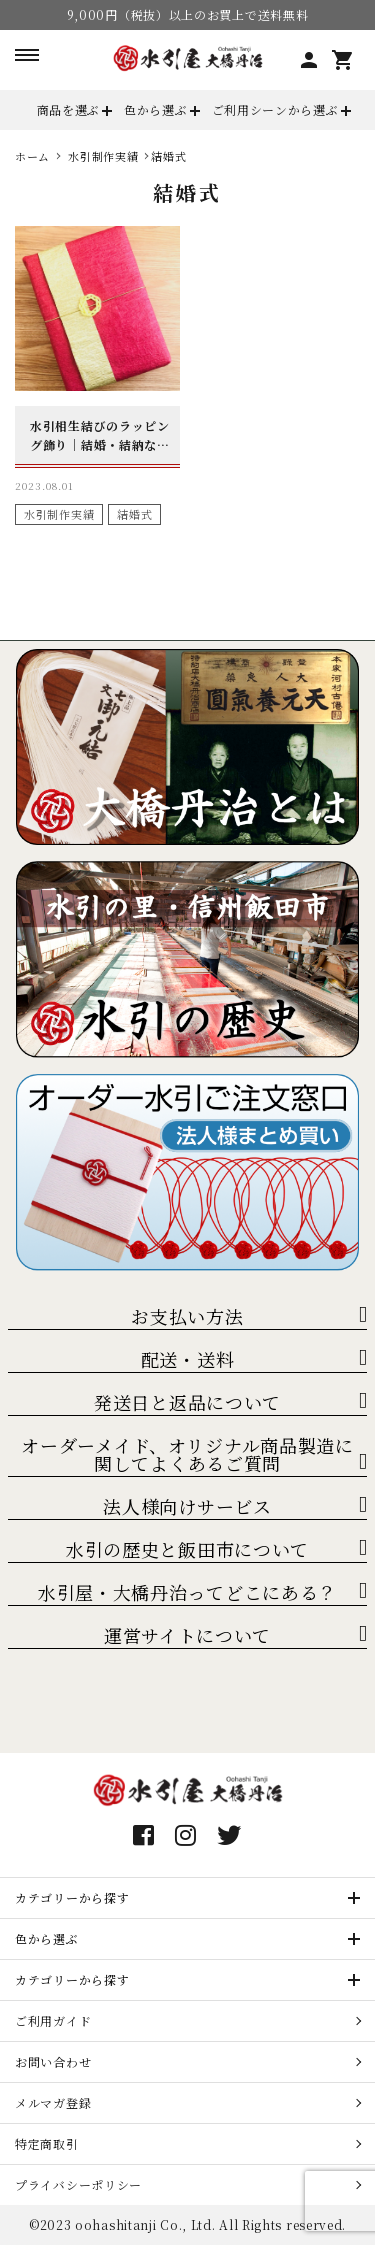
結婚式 (134, 514)
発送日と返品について (187, 1402)
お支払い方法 (187, 1316)
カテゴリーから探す (72, 1897)
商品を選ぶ (69, 109)
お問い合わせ (53, 2061)
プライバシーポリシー (78, 2184)
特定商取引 (47, 2143)
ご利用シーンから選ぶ (275, 109)
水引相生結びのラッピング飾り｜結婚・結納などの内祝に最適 (100, 435)
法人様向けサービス (187, 1506)
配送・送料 (188, 1359)
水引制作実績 (59, 514)
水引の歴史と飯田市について (187, 1549)
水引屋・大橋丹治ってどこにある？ (187, 1592)
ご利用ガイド (53, 2020)
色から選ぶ (156, 109)
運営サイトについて (187, 1635)
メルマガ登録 (53, 2102)
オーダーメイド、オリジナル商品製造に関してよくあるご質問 (187, 1454)
